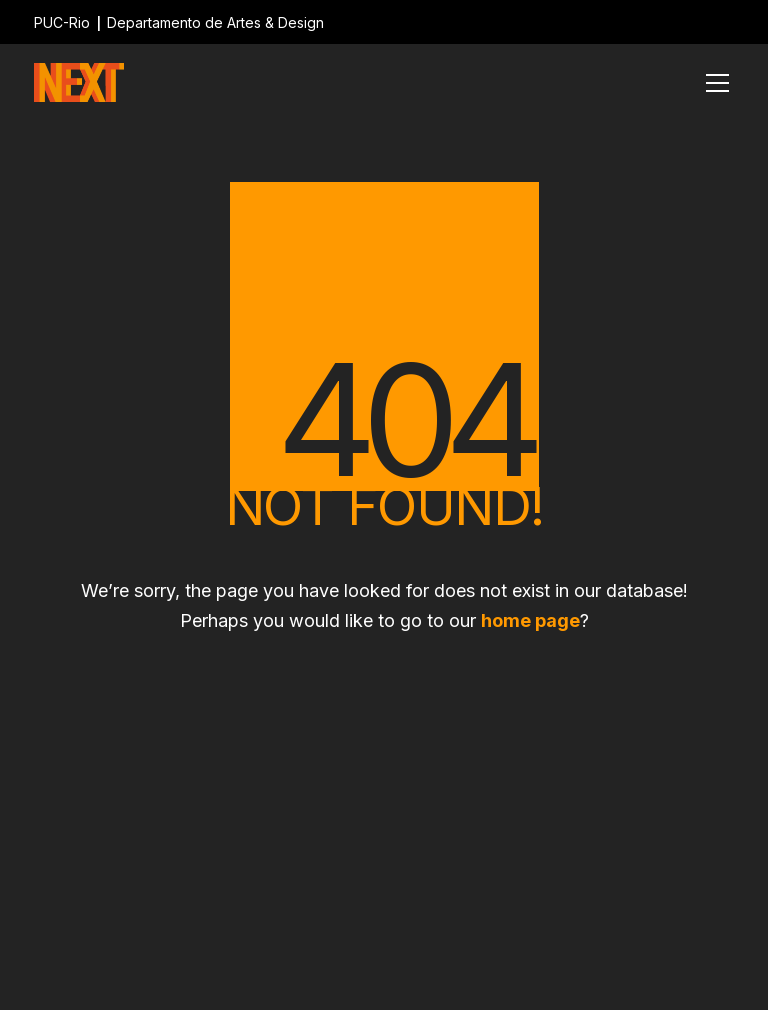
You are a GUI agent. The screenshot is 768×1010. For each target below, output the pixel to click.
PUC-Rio (62, 22)
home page (530, 620)
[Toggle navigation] (717, 83)
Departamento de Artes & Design (215, 22)
